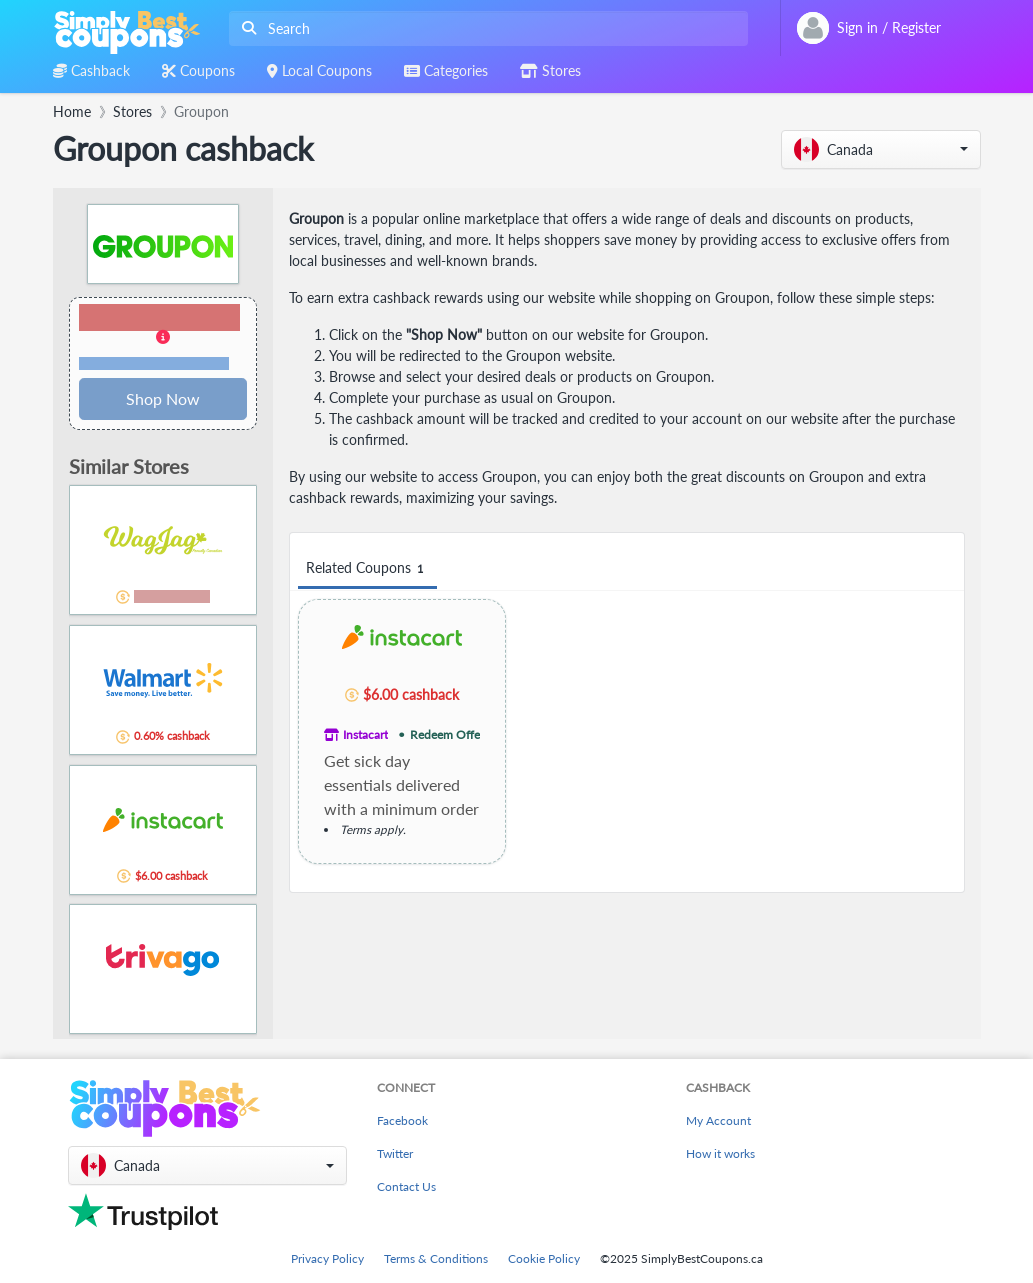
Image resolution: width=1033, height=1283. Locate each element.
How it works (720, 1153)
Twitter (395, 1153)
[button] (881, 149)
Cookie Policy (544, 1258)
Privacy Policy (327, 1258)
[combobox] (484, 28)
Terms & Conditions (436, 1258)
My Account (718, 1120)
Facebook (402, 1120)
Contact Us (406, 1186)
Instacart (365, 734)
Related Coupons (367, 568)
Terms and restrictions (154, 363)
